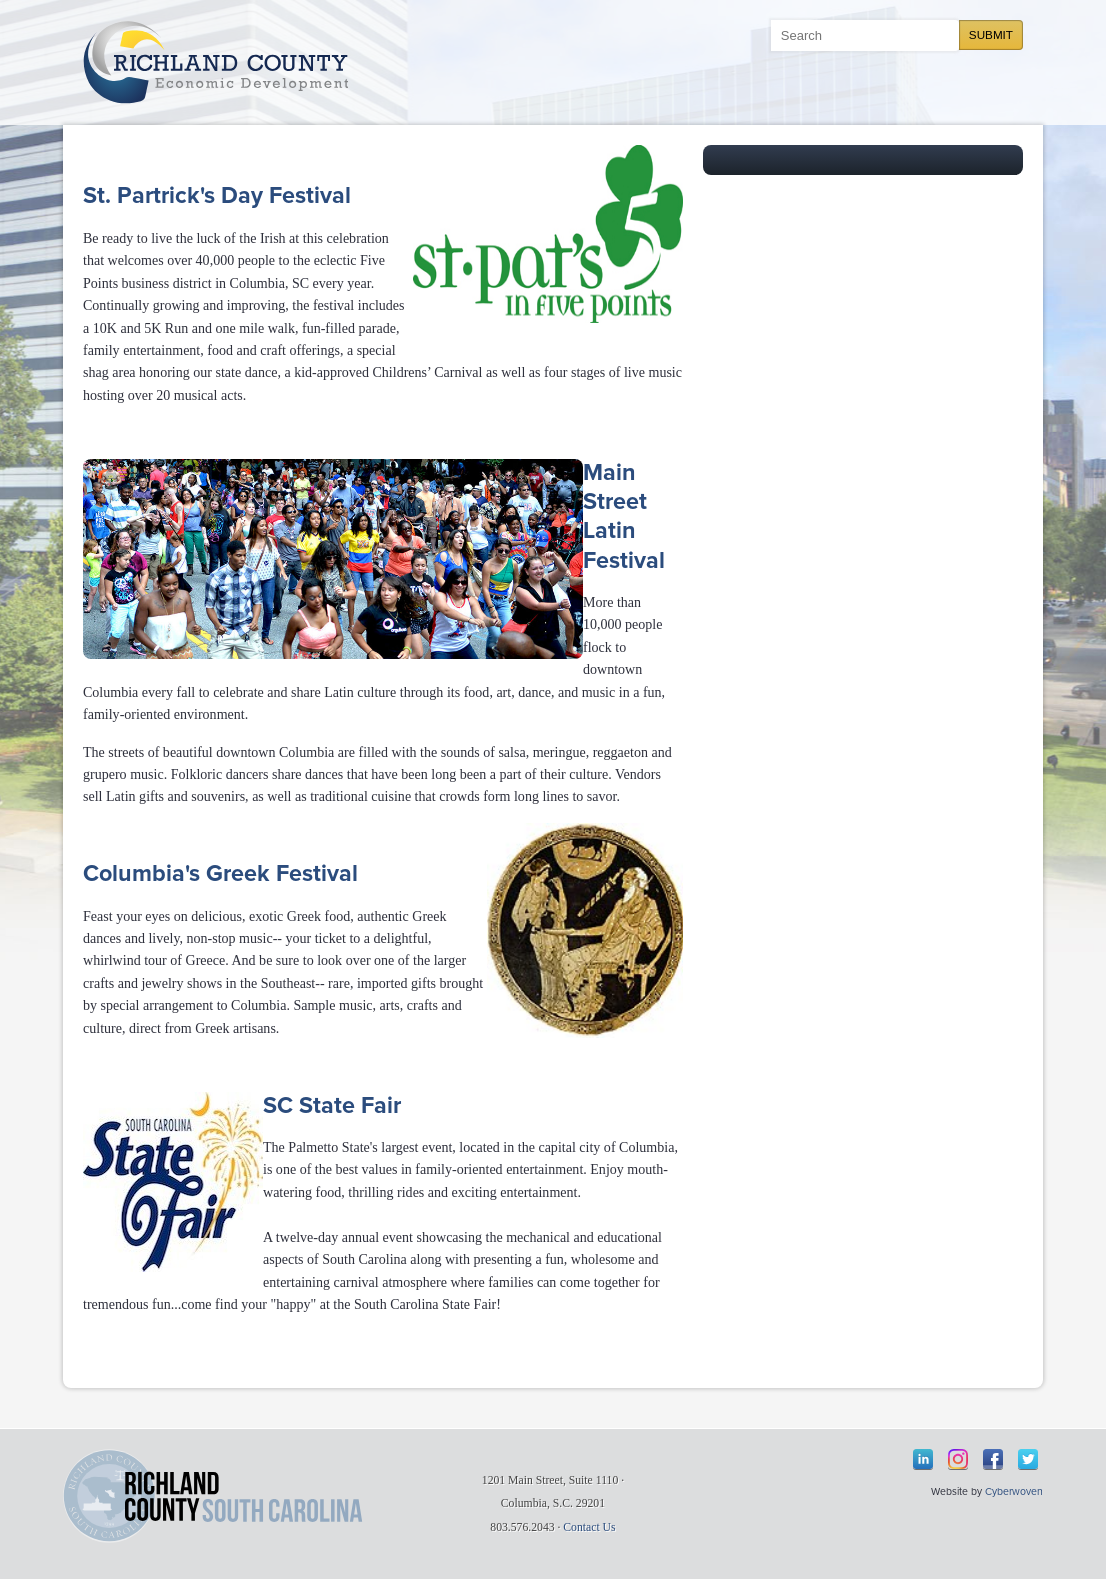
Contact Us (589, 1527)
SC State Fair (332, 1106)
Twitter (1028, 1459)
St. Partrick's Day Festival (217, 196)
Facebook (993, 1459)
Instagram (958, 1459)
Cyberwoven (1014, 1491)
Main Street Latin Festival (624, 517)
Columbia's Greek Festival (220, 874)
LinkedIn (923, 1459)
